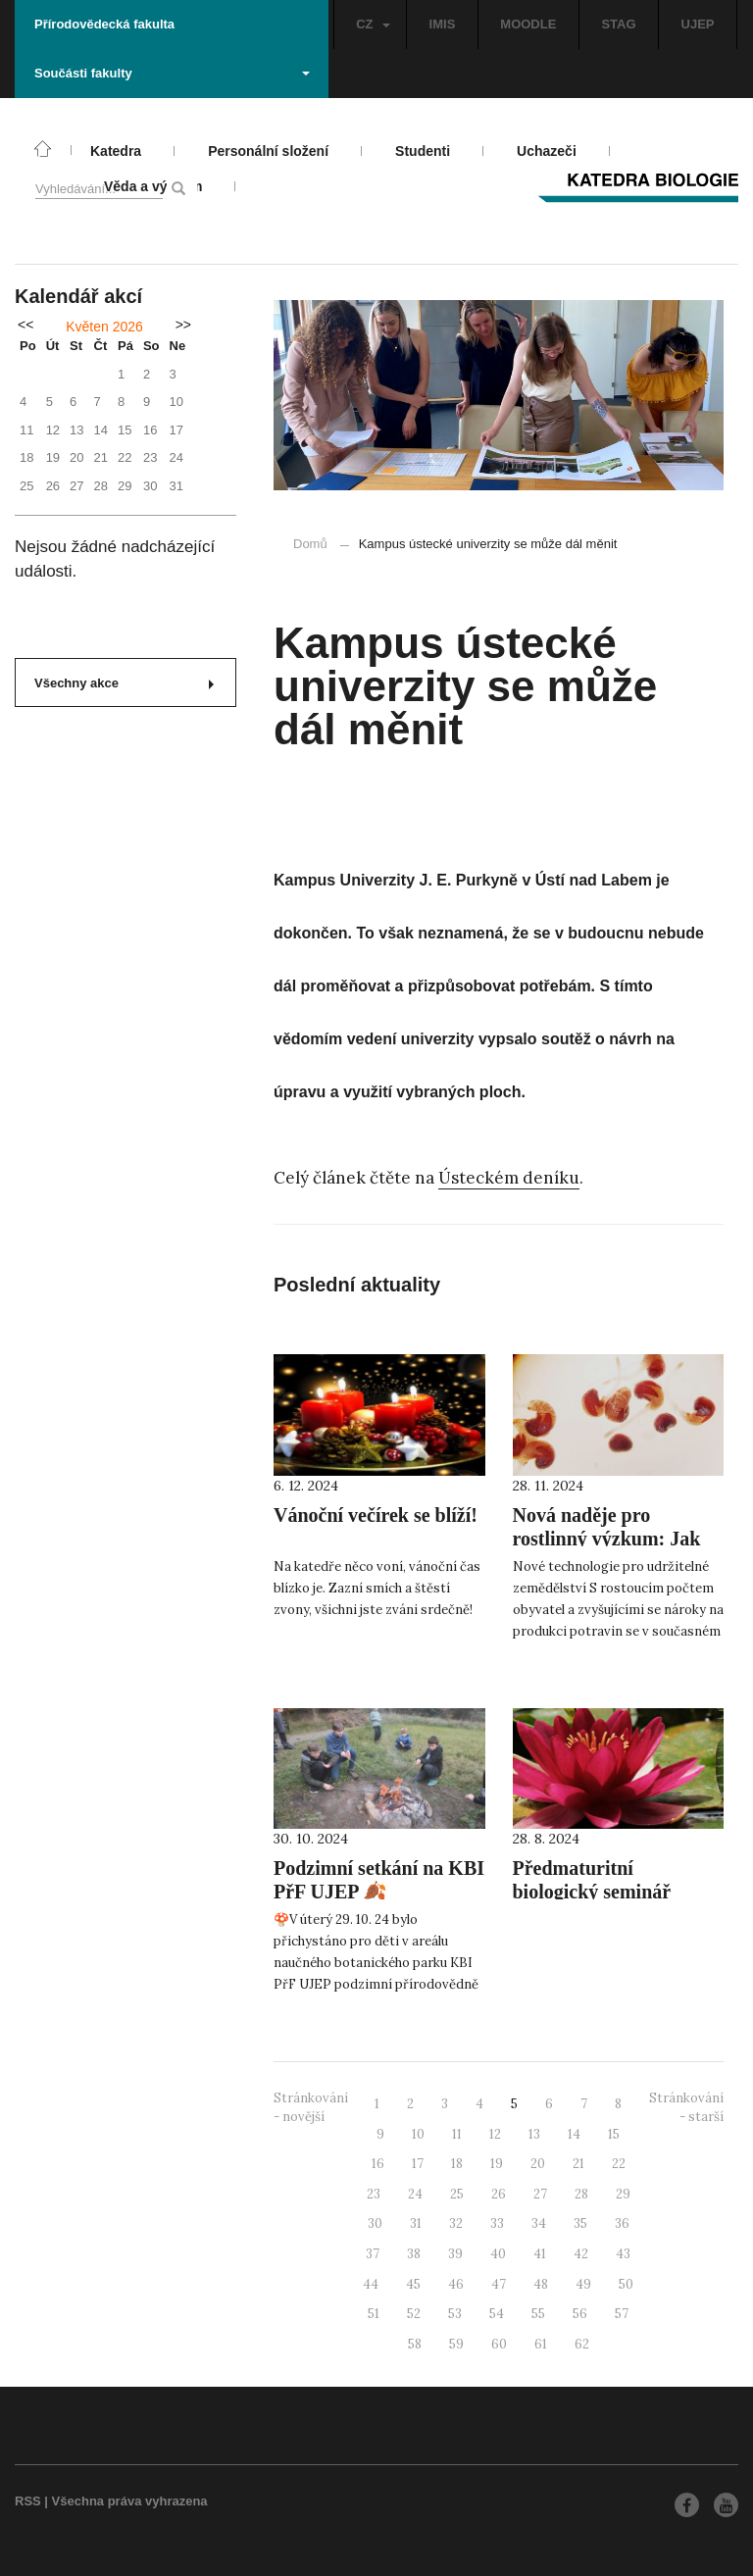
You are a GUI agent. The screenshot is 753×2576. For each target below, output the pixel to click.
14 (574, 2134)
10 (418, 2134)
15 (614, 2134)
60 (499, 2344)
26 (498, 2194)
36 (622, 2223)
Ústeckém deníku (508, 1177)
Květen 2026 (104, 326)
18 (457, 2163)
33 (497, 2223)
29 (623, 2194)
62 (582, 2344)
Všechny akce (124, 683)
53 (455, 2313)
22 (619, 2163)
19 (496, 2163)
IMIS (442, 24)
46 (456, 2284)
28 (581, 2194)
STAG (618, 24)
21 (578, 2163)
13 (534, 2134)
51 (373, 2313)
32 (456, 2223)
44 (370, 2284)
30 (375, 2223)
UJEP (698, 24)
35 (580, 2223)
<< (25, 324)
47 (498, 2284)
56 (580, 2313)
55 (538, 2313)
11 (457, 2134)
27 (540, 2194)
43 (623, 2254)
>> (183, 324)
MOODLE (528, 24)
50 (626, 2284)
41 (539, 2254)
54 (496, 2313)
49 (583, 2284)
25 (457, 2194)
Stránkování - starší (686, 2107)
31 (416, 2223)
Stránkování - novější (311, 2107)
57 (621, 2313)
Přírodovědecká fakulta (104, 24)
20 (537, 2163)
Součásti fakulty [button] (172, 73)
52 (414, 2313)
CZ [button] (372, 24)
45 (413, 2284)
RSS (28, 2501)
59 (456, 2344)
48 (540, 2284)
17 (418, 2163)
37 (372, 2254)
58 (415, 2344)
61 (540, 2344)
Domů (310, 543)
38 (414, 2254)
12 (495, 2134)
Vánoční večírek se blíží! (375, 1515)
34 (538, 2223)
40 (498, 2254)
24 (415, 2194)
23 (373, 2194)
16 (378, 2163)
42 (581, 2254)
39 (455, 2254)
